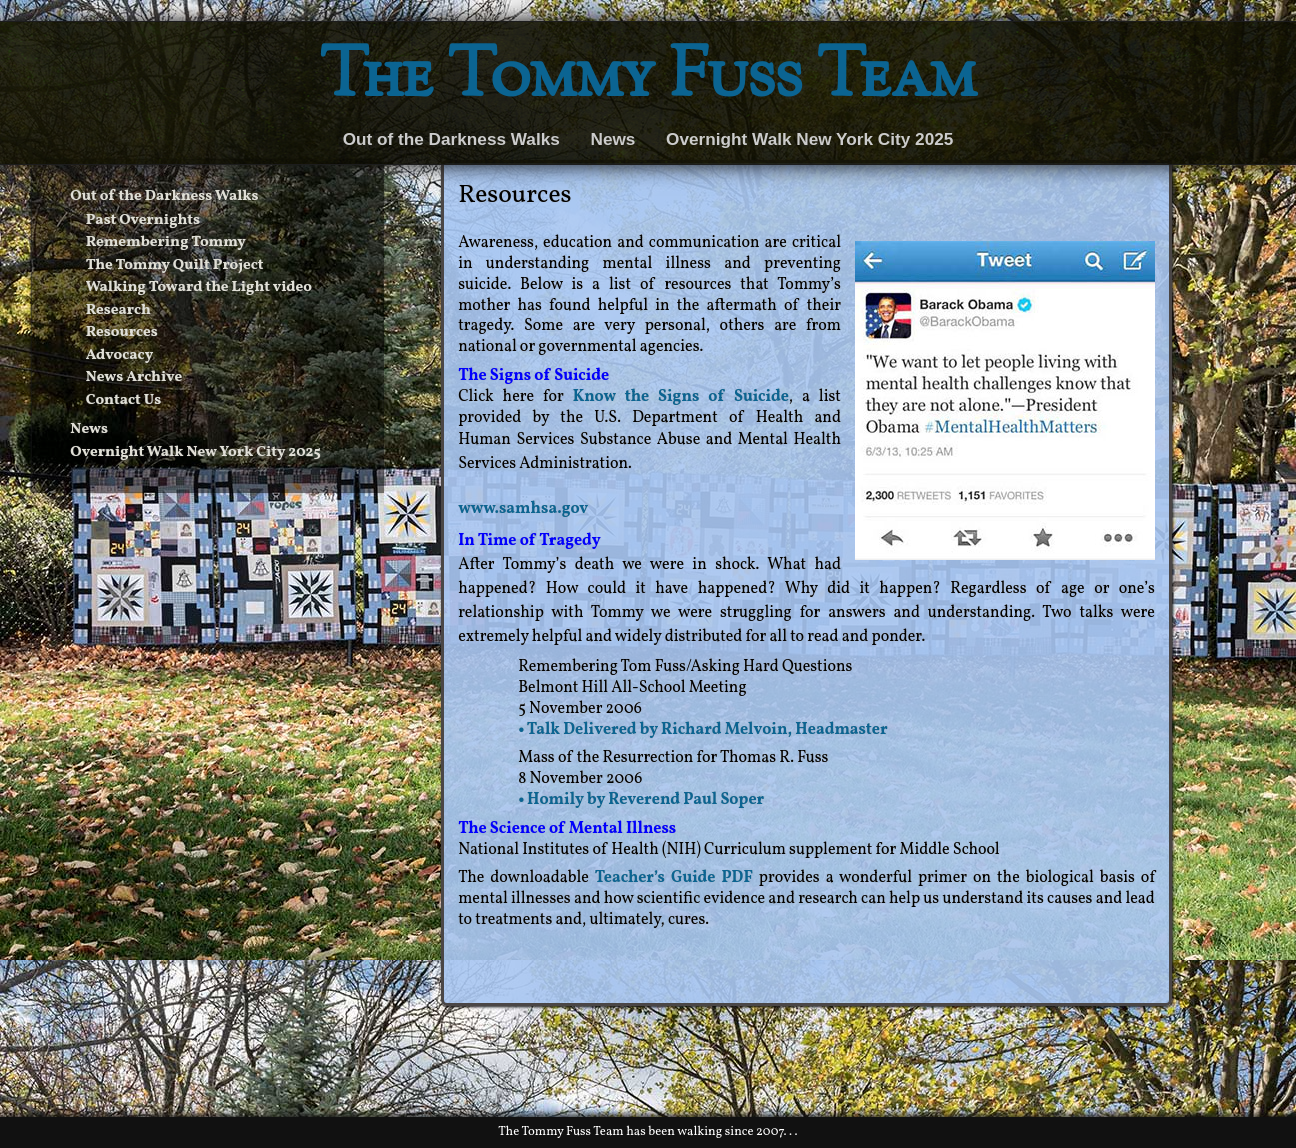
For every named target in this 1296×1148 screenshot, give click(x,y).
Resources (122, 332)
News (613, 139)
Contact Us (124, 400)
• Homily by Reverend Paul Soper (641, 800)
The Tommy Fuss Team (647, 79)
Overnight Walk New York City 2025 (809, 139)
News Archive (134, 377)
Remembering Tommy (166, 242)
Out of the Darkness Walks (451, 139)
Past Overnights (143, 220)
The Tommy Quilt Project (175, 265)
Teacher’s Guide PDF (674, 878)
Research (118, 310)
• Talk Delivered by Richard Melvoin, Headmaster (702, 730)
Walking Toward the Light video (199, 287)
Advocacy (120, 355)
